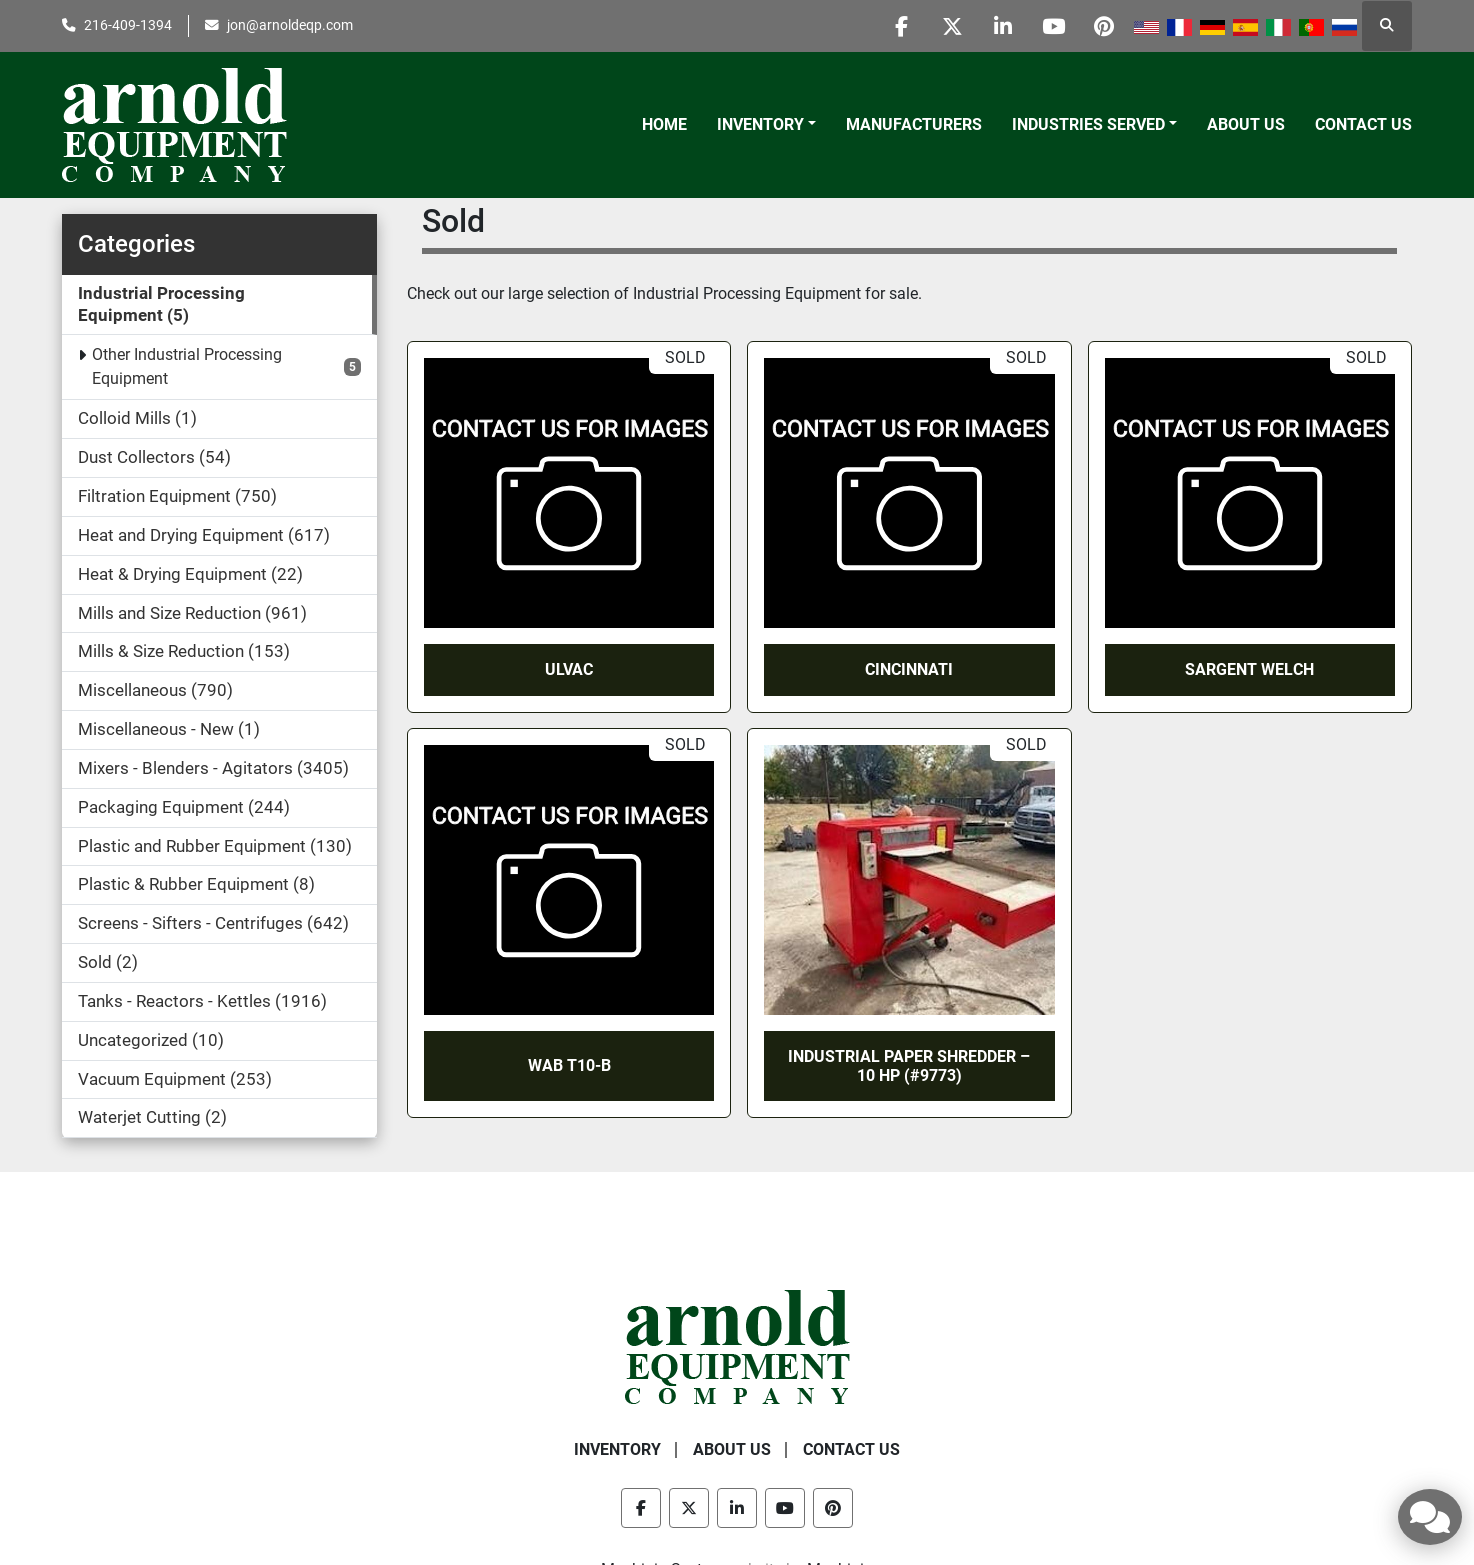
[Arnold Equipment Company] (737, 1345)
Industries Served (1088, 124)
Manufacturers (914, 124)
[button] (766, 125)
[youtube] (1053, 26)
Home (664, 124)
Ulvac (569, 669)
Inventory (760, 124)
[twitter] (951, 26)
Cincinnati (909, 669)
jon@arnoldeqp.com (290, 25)
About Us (1246, 124)
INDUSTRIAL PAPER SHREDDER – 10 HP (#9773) (909, 1066)
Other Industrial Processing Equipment (187, 366)
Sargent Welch (1249, 669)
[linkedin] (1002, 26)
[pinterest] (1104, 26)
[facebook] (900, 26)
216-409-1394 (128, 25)
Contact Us (1363, 124)
